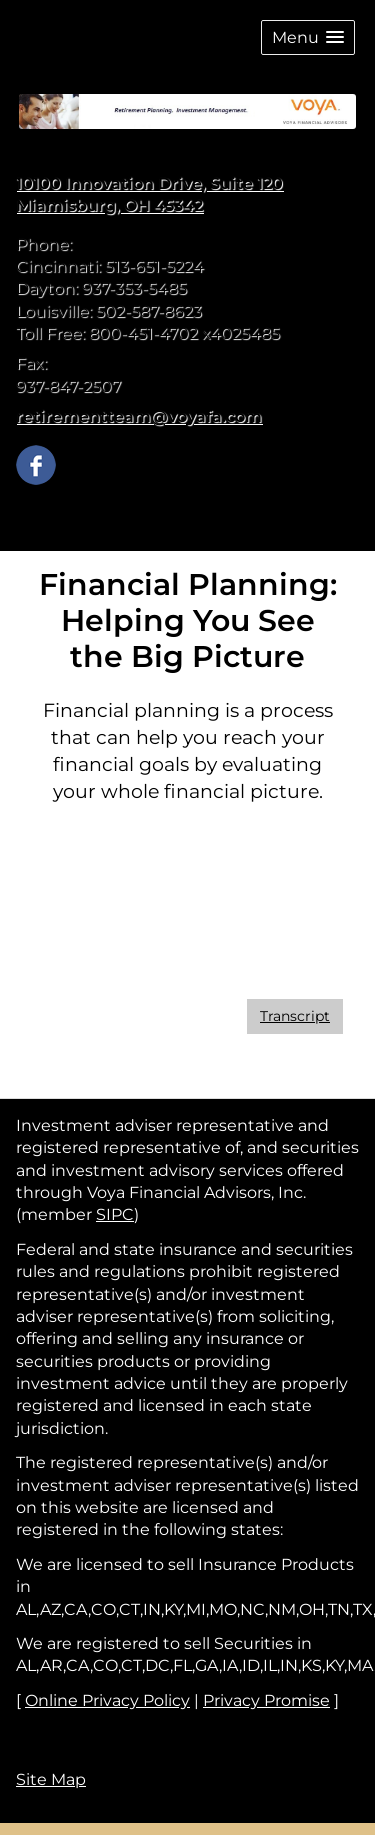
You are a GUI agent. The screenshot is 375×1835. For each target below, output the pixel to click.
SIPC (115, 1214)
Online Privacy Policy (107, 1700)
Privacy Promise (266, 1700)
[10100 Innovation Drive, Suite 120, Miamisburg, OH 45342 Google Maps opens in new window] (149, 195)
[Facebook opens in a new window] (36, 463)
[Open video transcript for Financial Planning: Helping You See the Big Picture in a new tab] (295, 1016)
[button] (308, 37)
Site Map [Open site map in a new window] (51, 1779)
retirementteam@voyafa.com (139, 416)
